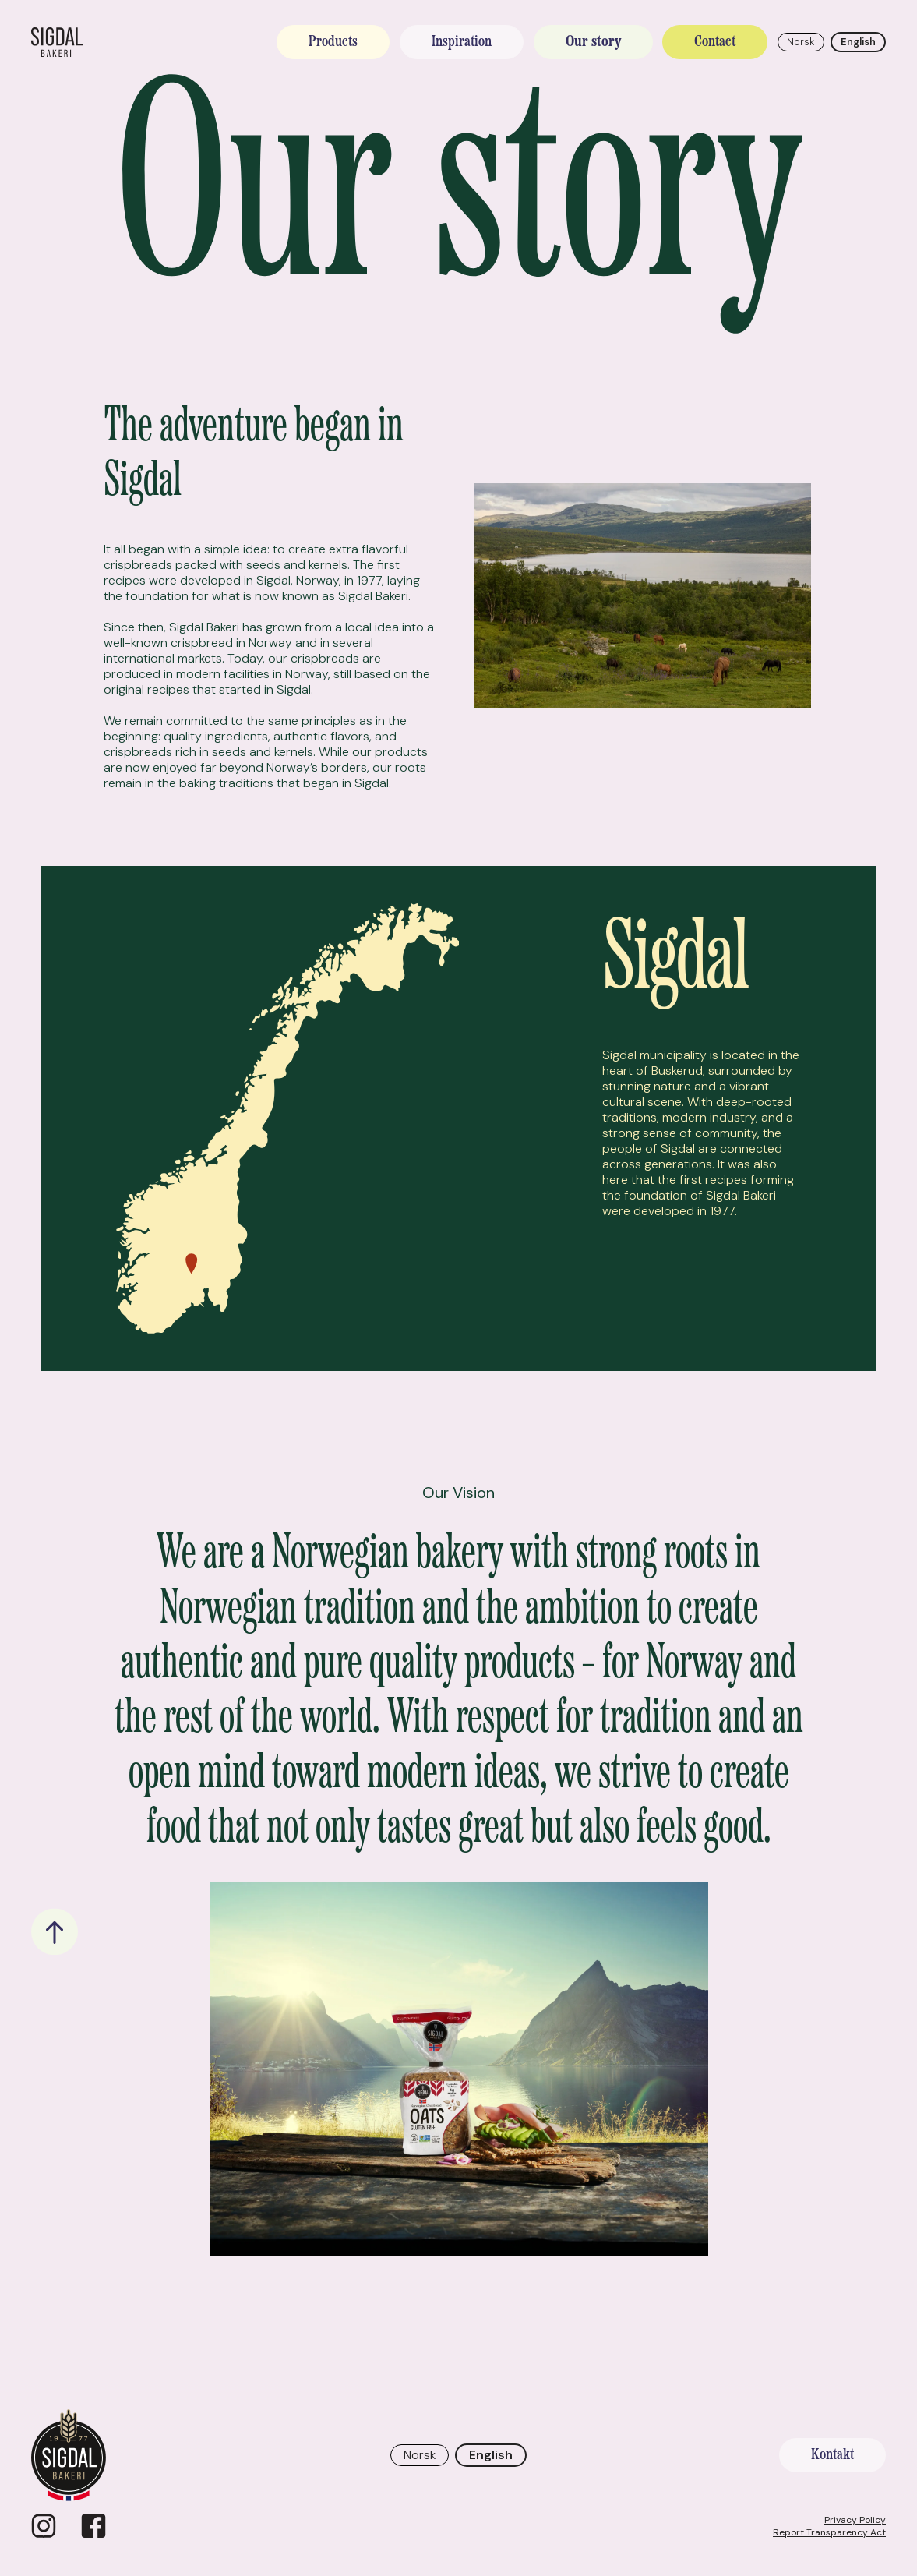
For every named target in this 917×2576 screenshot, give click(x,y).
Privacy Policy (855, 2520)
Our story (593, 42)
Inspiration (462, 42)
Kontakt (832, 2455)
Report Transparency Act (829, 2532)
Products (333, 42)
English (858, 41)
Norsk (800, 41)
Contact (714, 42)
